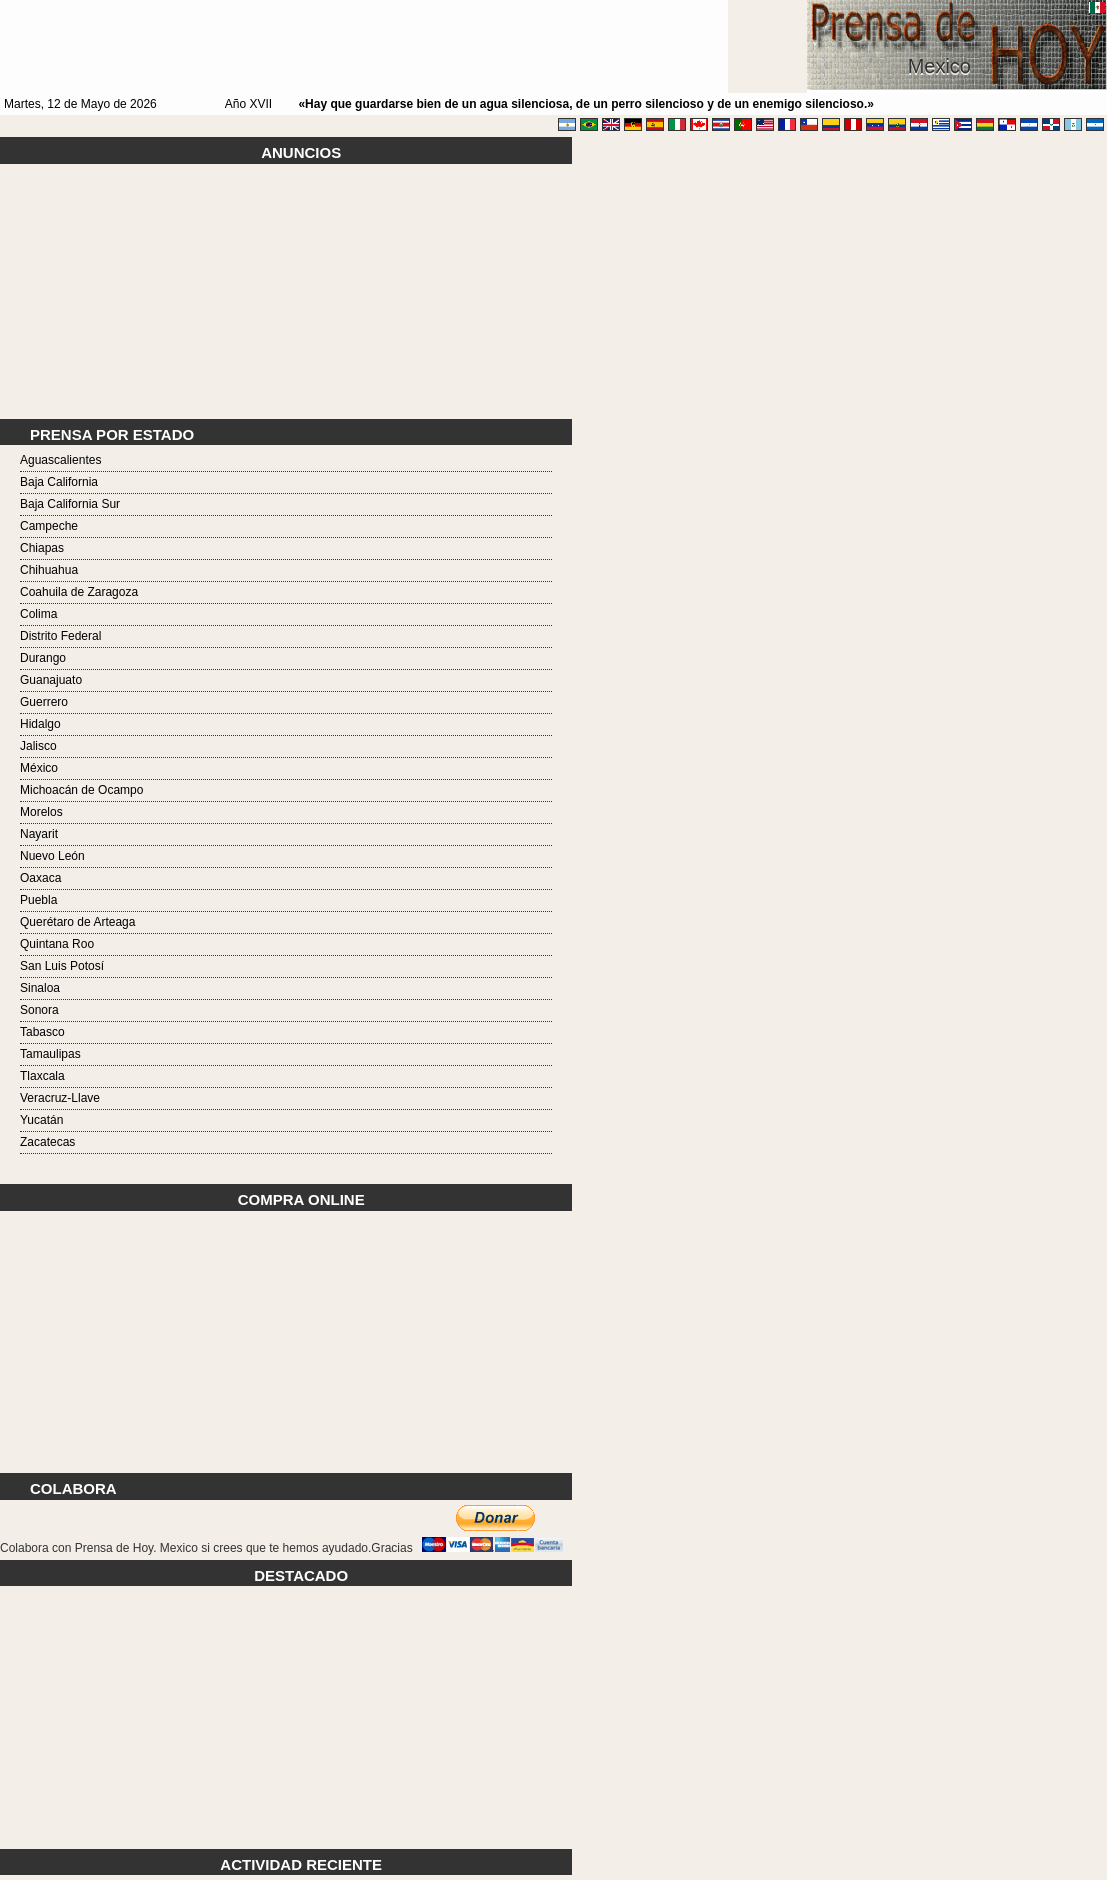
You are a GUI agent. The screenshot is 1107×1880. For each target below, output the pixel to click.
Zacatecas (47, 1142)
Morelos (41, 812)
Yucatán (41, 1120)
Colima (38, 614)
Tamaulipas (50, 1054)
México (39, 768)
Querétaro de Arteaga (77, 922)
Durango (43, 658)
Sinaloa (40, 988)
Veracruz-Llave (60, 1098)
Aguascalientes (60, 460)
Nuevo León (52, 856)
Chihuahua (49, 570)
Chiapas (42, 548)
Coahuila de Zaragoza (79, 592)
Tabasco (42, 1032)
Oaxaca (40, 878)
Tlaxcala (42, 1076)
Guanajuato (51, 680)
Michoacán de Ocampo (81, 790)
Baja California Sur (70, 504)
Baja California (59, 482)
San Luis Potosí (62, 966)
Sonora (39, 1010)
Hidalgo (40, 724)
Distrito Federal (60, 636)
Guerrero (44, 702)
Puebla (38, 900)
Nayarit (39, 834)
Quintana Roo (57, 944)
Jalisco (38, 746)
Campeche (49, 526)
